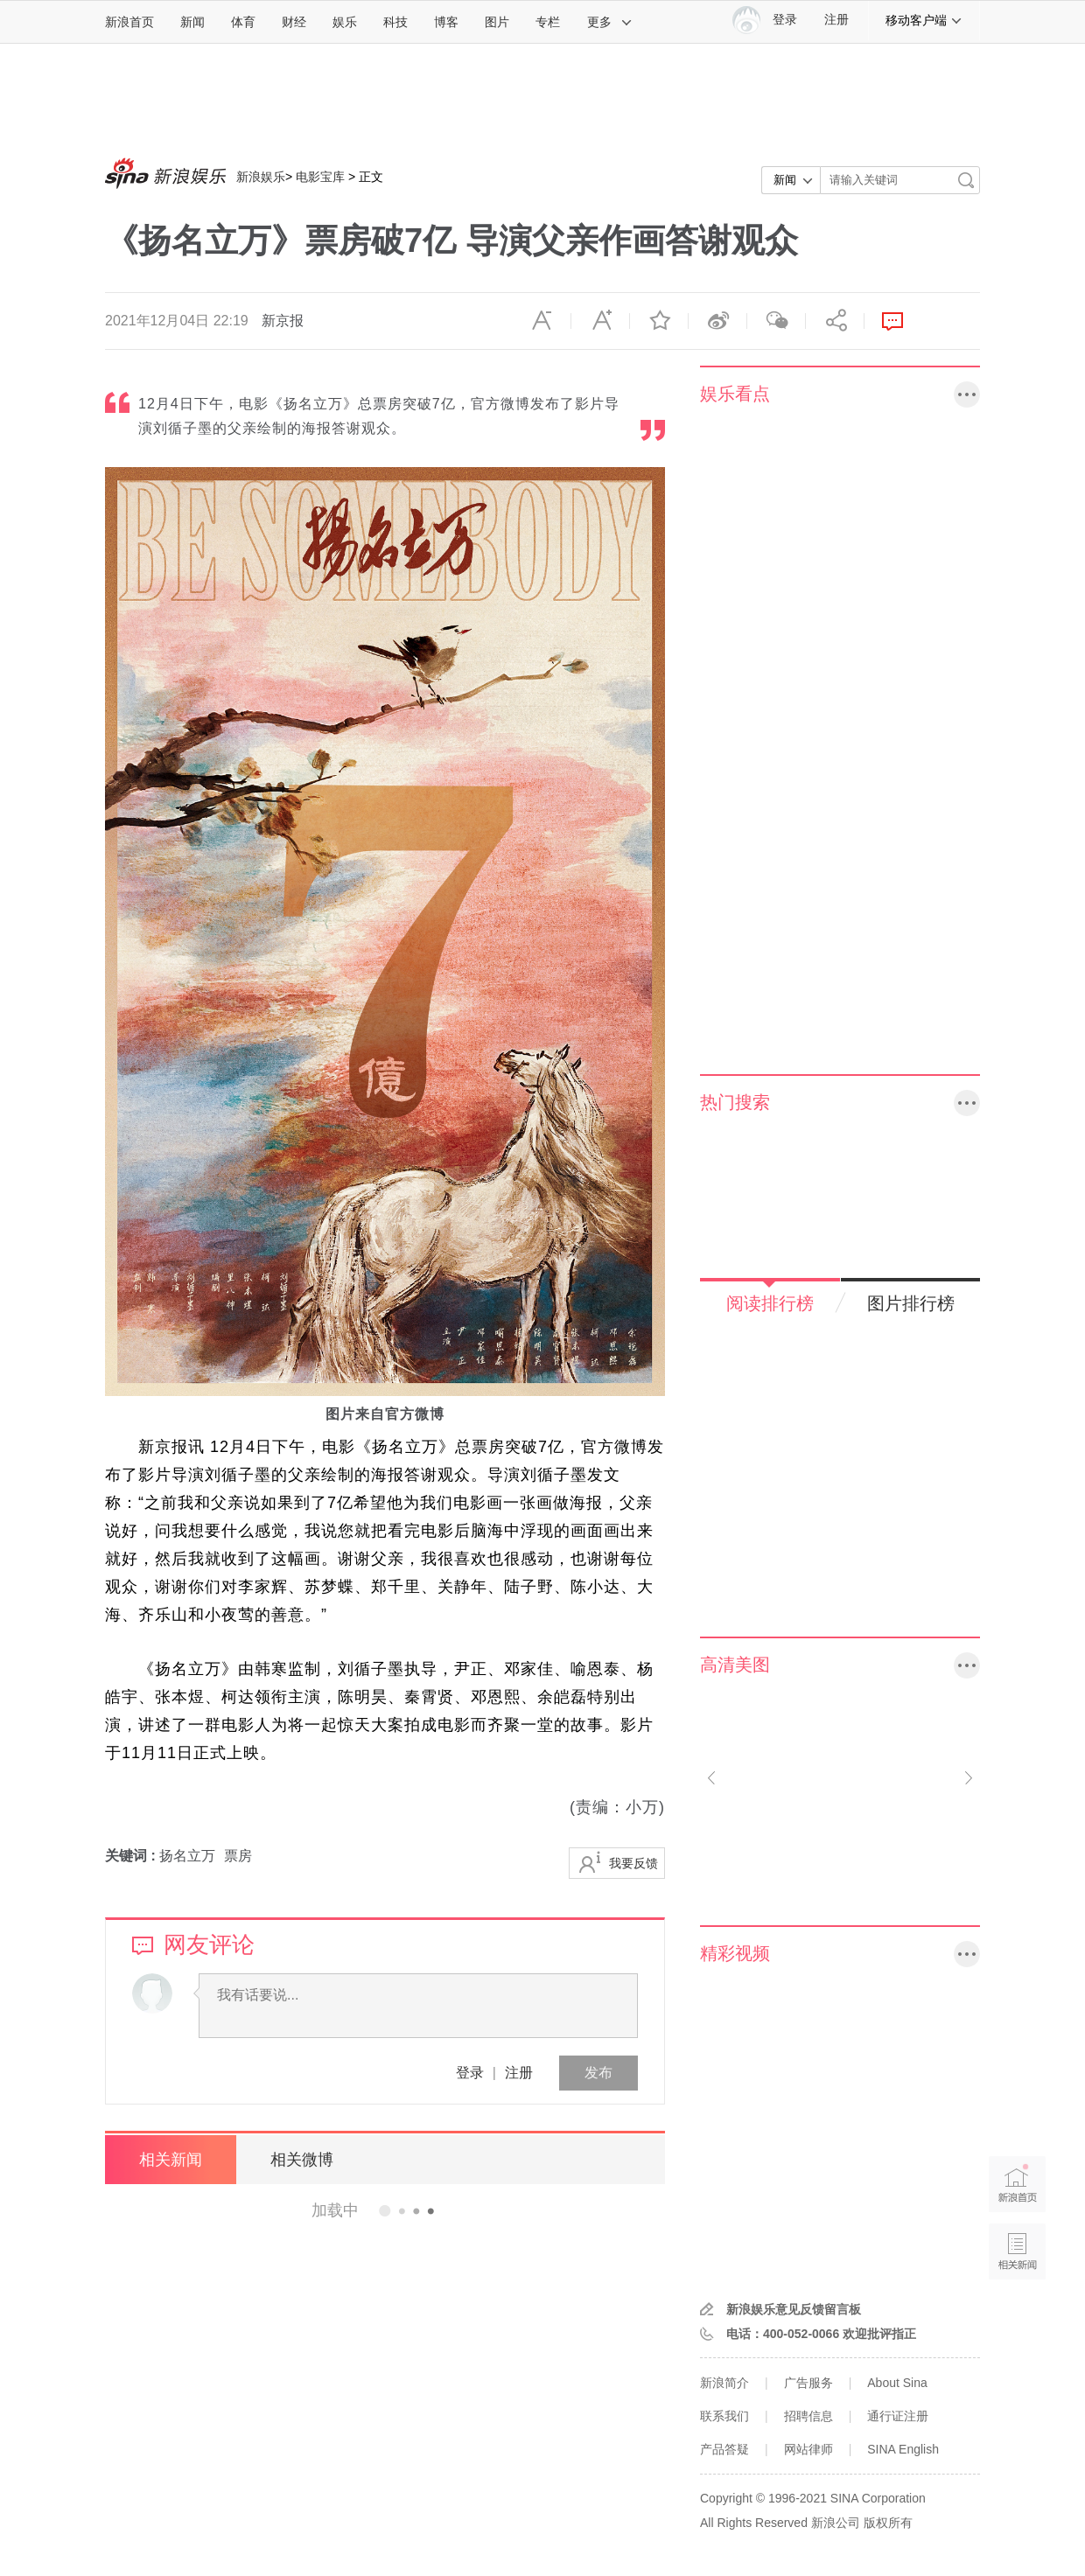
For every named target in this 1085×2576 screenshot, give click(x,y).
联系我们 (724, 2416)
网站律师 (808, 2449)
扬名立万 (187, 1855)
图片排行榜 (911, 1303)
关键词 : (132, 1855)
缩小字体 (541, 321)
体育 (243, 22)
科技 (395, 22)
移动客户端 (924, 20)
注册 (836, 19)
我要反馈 (633, 1863)
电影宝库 (320, 177)
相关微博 (301, 2159)
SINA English (903, 2449)
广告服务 (808, 2383)
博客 (446, 22)
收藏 (659, 321)
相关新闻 (170, 2159)
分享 (835, 321)
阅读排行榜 (770, 1303)
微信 (776, 321)
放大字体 (600, 321)
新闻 (192, 22)
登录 (470, 2072)
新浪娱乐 (260, 177)
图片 (497, 22)
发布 (598, 2072)
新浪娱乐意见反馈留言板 (793, 2309)
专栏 (548, 22)
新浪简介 (724, 2383)
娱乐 (344, 22)
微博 (717, 321)
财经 (294, 22)
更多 (610, 22)
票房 (238, 1855)
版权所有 (888, 2523)
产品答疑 (724, 2449)
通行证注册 (897, 2416)
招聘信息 (808, 2416)
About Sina (897, 2383)
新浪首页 (129, 22)
